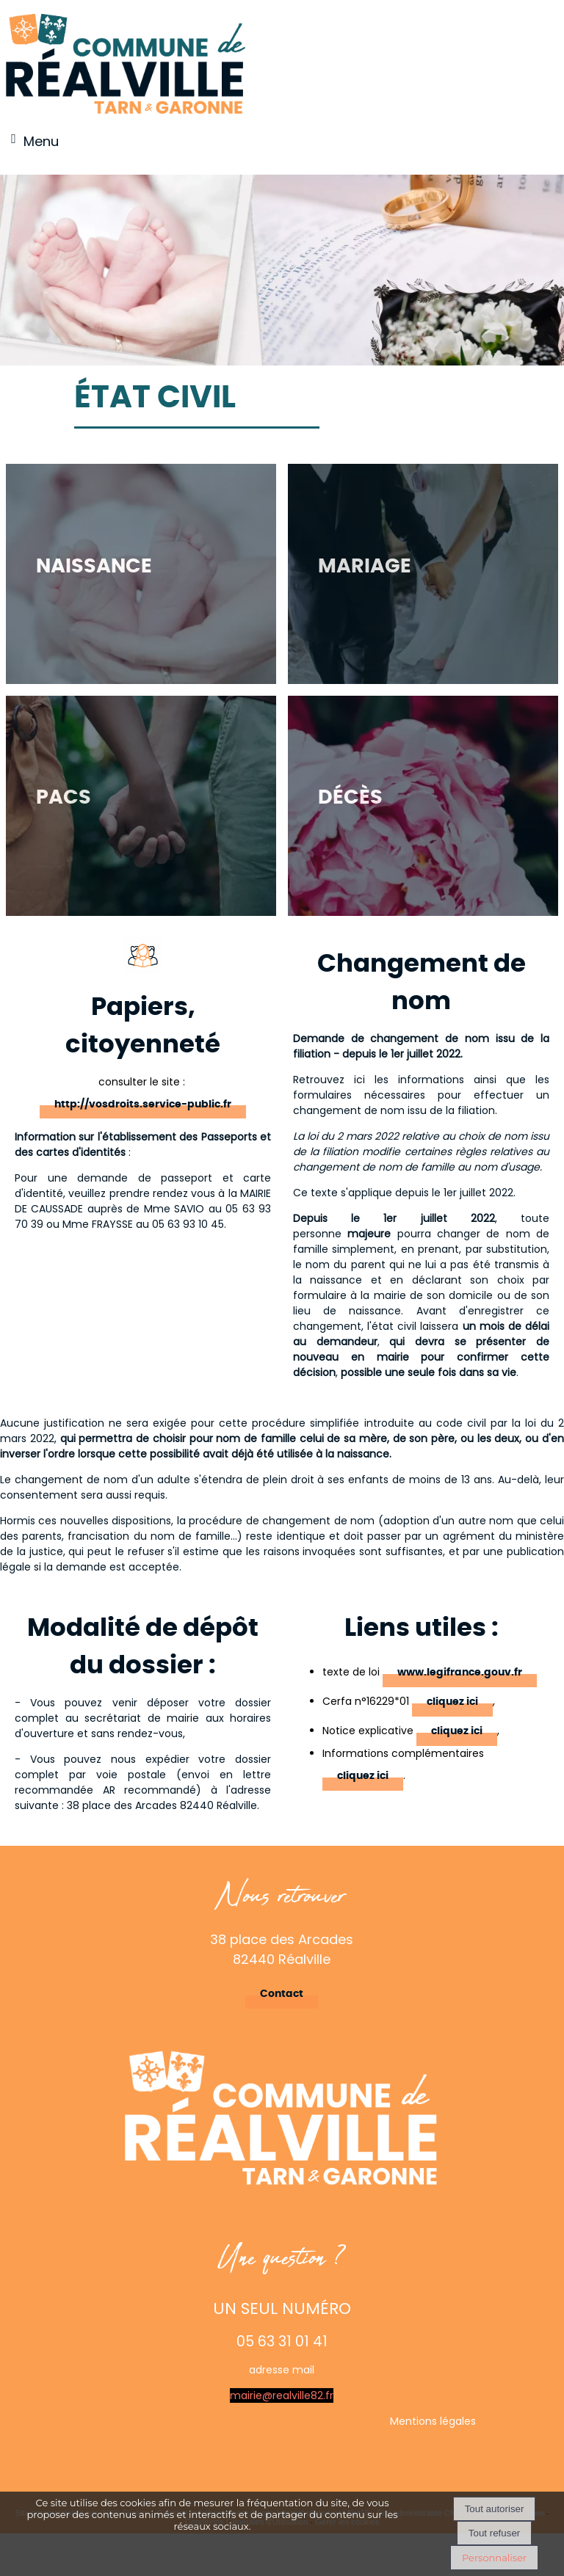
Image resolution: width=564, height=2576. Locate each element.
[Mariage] (423, 574)
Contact (281, 1994)
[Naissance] (141, 574)
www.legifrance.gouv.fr (459, 1672)
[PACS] (141, 806)
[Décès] (423, 806)
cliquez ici (452, 1702)
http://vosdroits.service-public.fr (142, 1104)
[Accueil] (125, 64)
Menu (41, 141)
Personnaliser (494, 2558)
